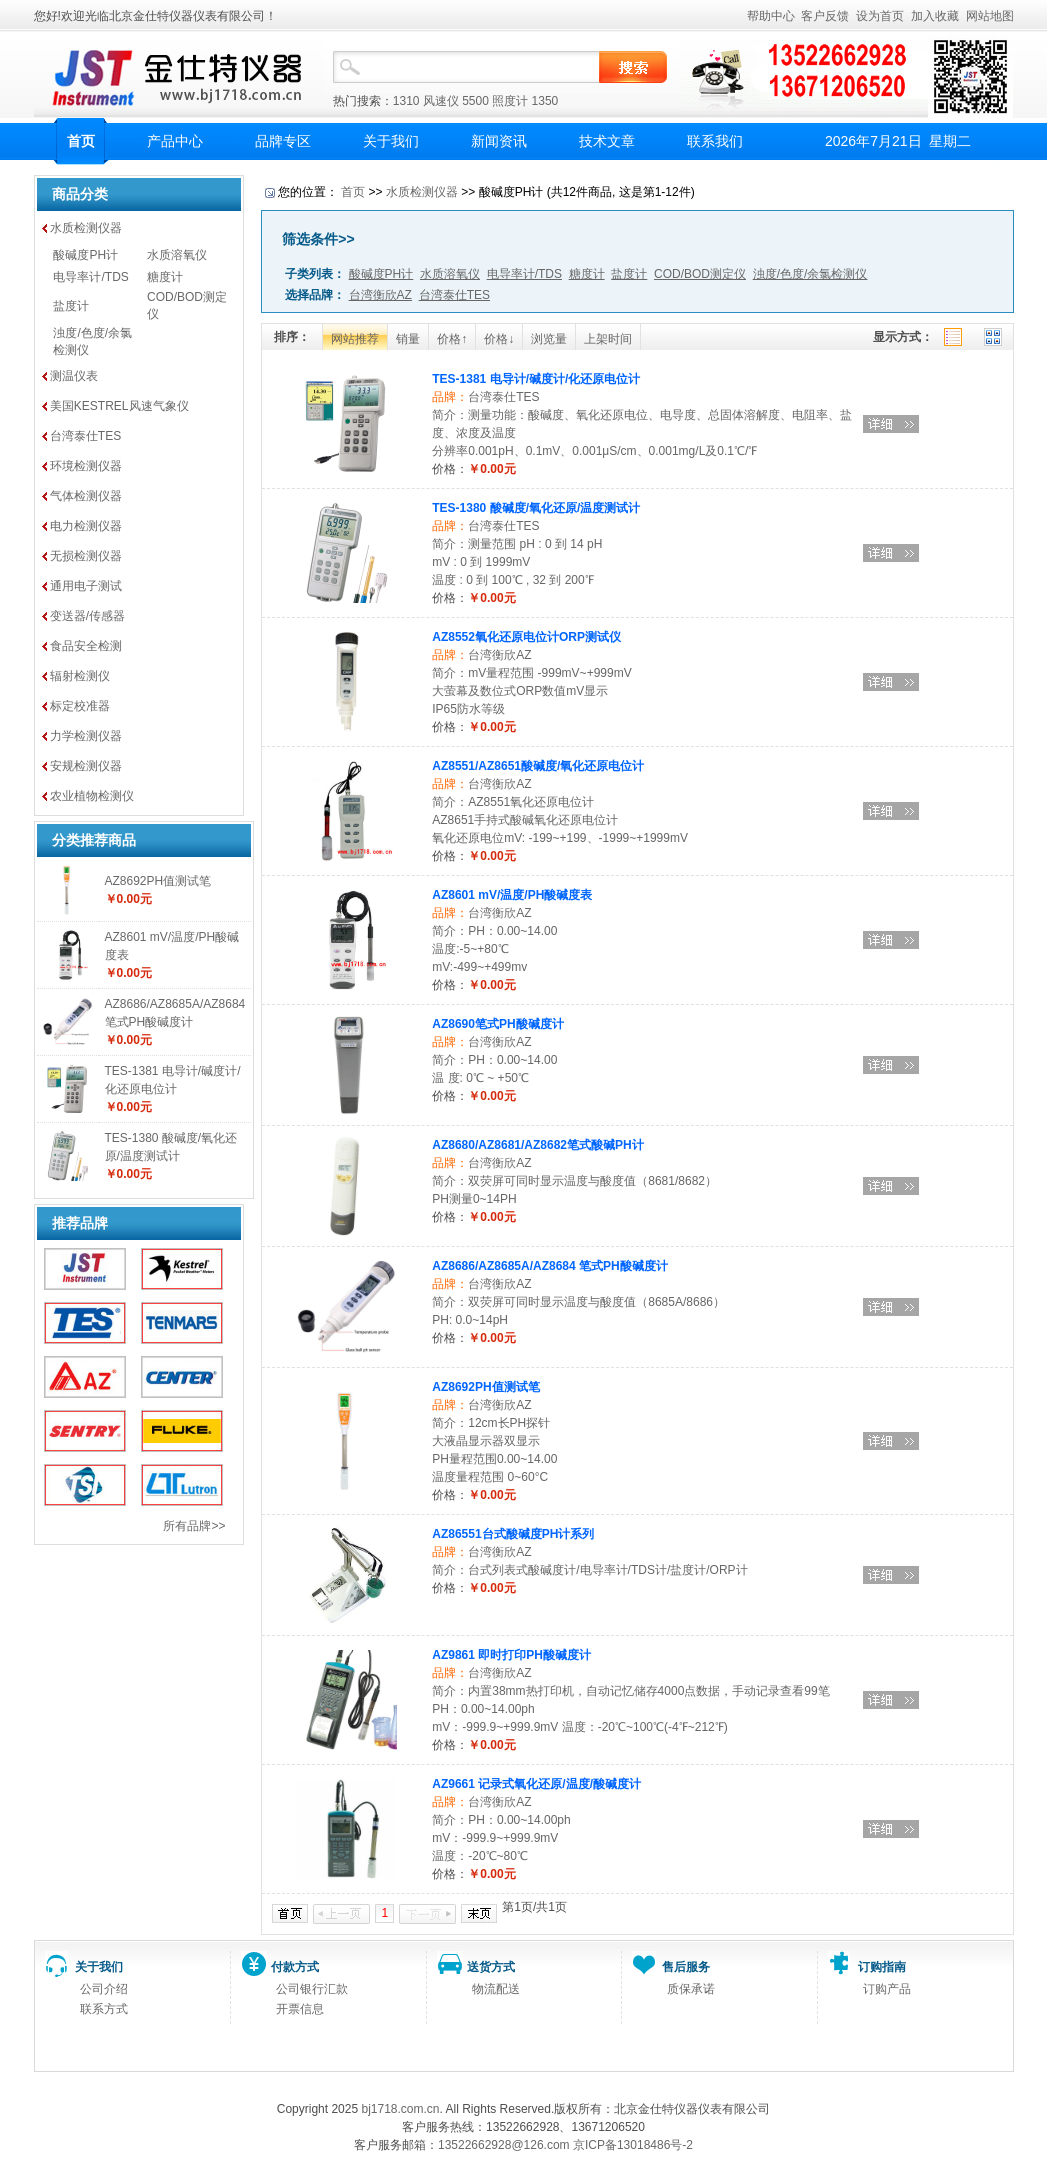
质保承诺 (691, 1989)
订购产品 (887, 1989)
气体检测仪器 (86, 496)
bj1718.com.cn (400, 2109)
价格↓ (499, 339)
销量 (408, 339)
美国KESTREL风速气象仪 (119, 406)
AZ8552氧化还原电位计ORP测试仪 (526, 637)
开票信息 (300, 2009)
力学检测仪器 (86, 736)
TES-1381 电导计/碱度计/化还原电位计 (536, 379)
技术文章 (607, 141)
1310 (406, 101)
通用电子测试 (86, 586)
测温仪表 (74, 376)
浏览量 (549, 339)
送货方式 (491, 1967)
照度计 (510, 101)
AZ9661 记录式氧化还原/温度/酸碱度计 (536, 1784)
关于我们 (391, 141)
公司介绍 (104, 1989)
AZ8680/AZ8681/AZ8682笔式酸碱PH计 (537, 1145)
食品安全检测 (86, 646)
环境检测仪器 (86, 466)
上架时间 (608, 339)
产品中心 (175, 141)
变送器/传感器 (87, 616)
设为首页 (880, 16)
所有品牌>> (194, 1526)
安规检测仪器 (86, 766)
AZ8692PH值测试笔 (158, 881)
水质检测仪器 (86, 228)
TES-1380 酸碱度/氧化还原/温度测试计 (536, 508)
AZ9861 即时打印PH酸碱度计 (511, 1655)
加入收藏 (935, 16)
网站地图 (990, 16)
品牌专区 (283, 141)
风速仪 (441, 101)
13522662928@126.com (504, 2145)
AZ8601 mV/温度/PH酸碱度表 (512, 895)
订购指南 (882, 1967)
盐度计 (71, 306)
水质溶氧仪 (177, 255)
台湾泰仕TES (85, 436)
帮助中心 (771, 16)
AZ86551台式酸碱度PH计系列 (513, 1534)
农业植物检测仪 (92, 796)
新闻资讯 (499, 141)
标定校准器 (80, 706)
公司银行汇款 (312, 1989)
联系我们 (715, 141)
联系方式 (104, 2009)
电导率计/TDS (90, 277)
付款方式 (295, 1967)
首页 (81, 141)
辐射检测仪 (80, 676)
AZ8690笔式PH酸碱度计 (497, 1024)
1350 (545, 101)
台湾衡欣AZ (499, 655)
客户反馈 (825, 16)
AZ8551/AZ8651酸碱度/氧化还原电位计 (538, 766)
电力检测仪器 (86, 526)
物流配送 (496, 1989)
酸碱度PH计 (85, 255)
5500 (475, 101)
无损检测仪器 (86, 556)
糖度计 (165, 277)
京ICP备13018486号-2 (633, 2145)
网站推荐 (355, 339)
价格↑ (452, 339)
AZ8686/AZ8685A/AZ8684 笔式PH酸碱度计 (549, 1266)
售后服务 (686, 1967)
